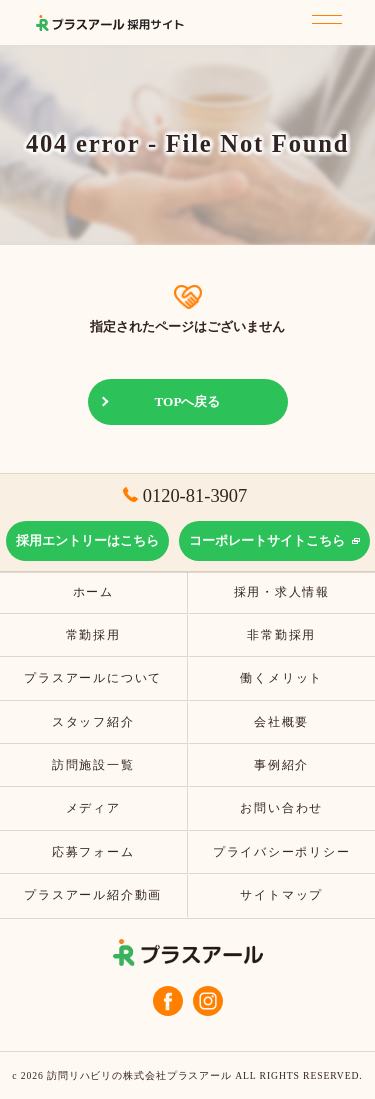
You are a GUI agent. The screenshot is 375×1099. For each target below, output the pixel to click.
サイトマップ (281, 895)
